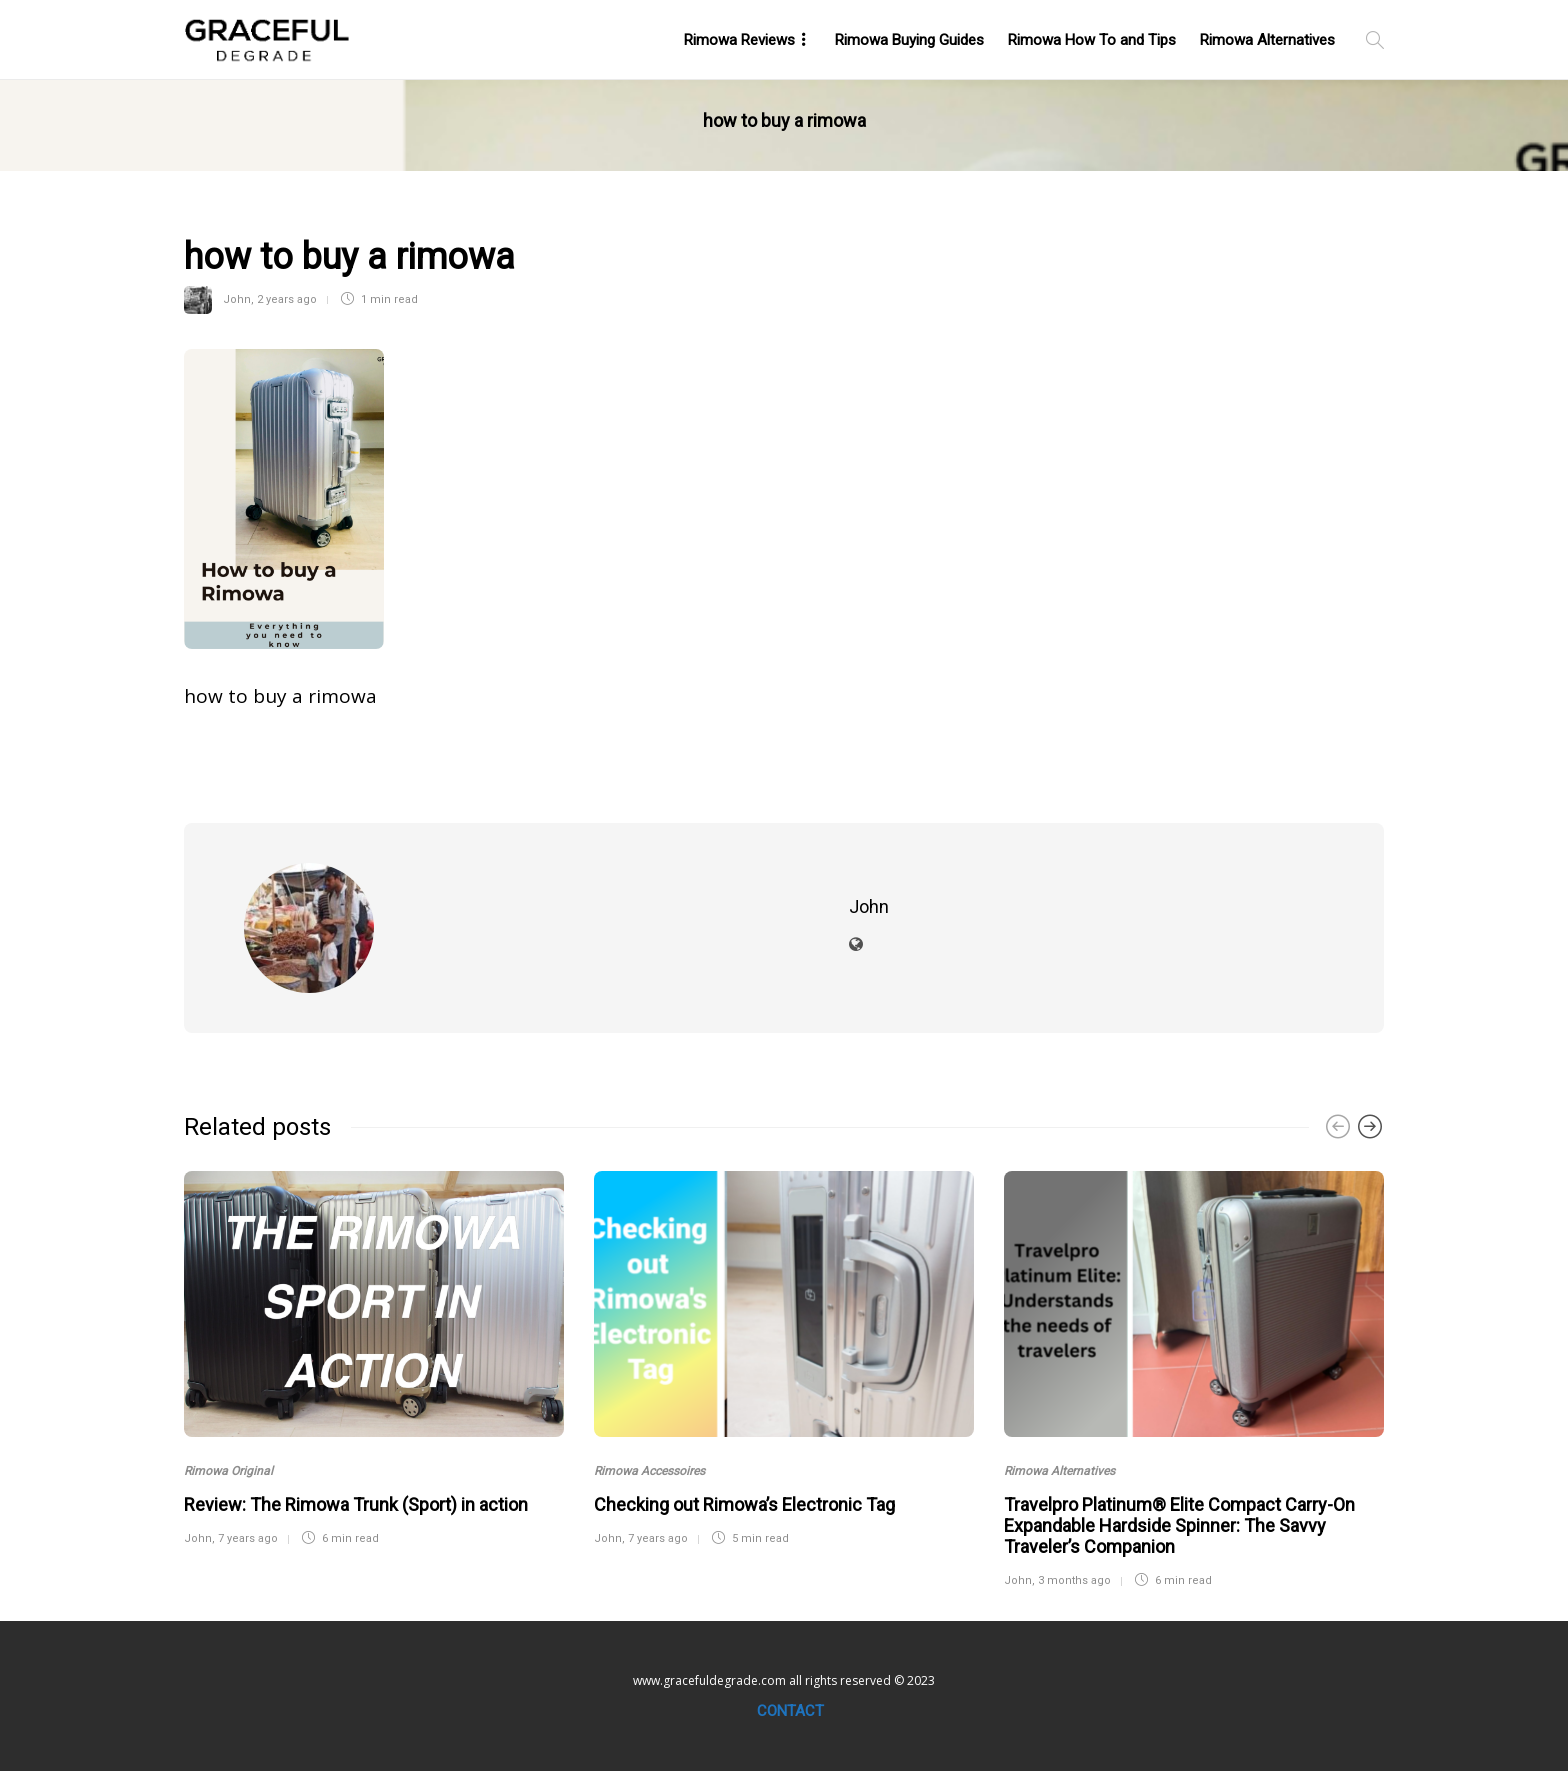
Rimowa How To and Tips (1092, 40)
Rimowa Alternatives (1267, 40)
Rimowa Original (228, 1471)
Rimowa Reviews (739, 40)
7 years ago (248, 1538)
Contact (790, 1711)
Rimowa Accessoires (649, 1471)
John (237, 299)
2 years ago (287, 299)
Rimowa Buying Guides (909, 40)
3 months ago (1074, 1580)
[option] (374, 1356)
